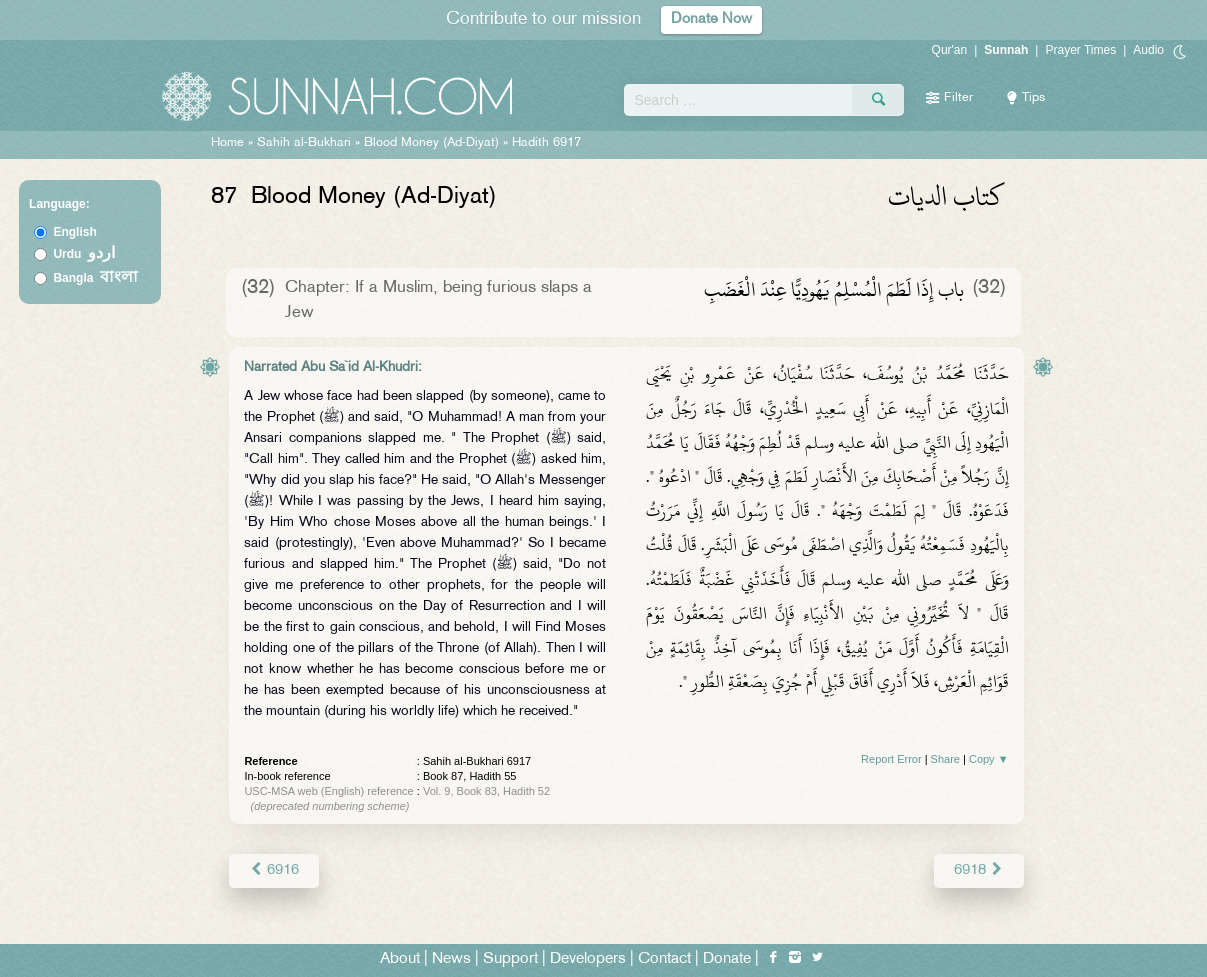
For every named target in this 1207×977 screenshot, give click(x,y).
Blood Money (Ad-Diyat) (431, 143)
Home (227, 143)
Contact (664, 958)
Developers (588, 958)
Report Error (891, 759)
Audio (1148, 50)
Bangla (95, 278)
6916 (273, 869)
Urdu (84, 254)
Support (510, 958)
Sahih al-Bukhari (304, 143)
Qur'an (950, 50)
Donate (727, 958)
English (74, 232)
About (400, 958)
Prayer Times (1080, 50)
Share (945, 759)
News (451, 958)
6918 (978, 869)
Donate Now (711, 19)
